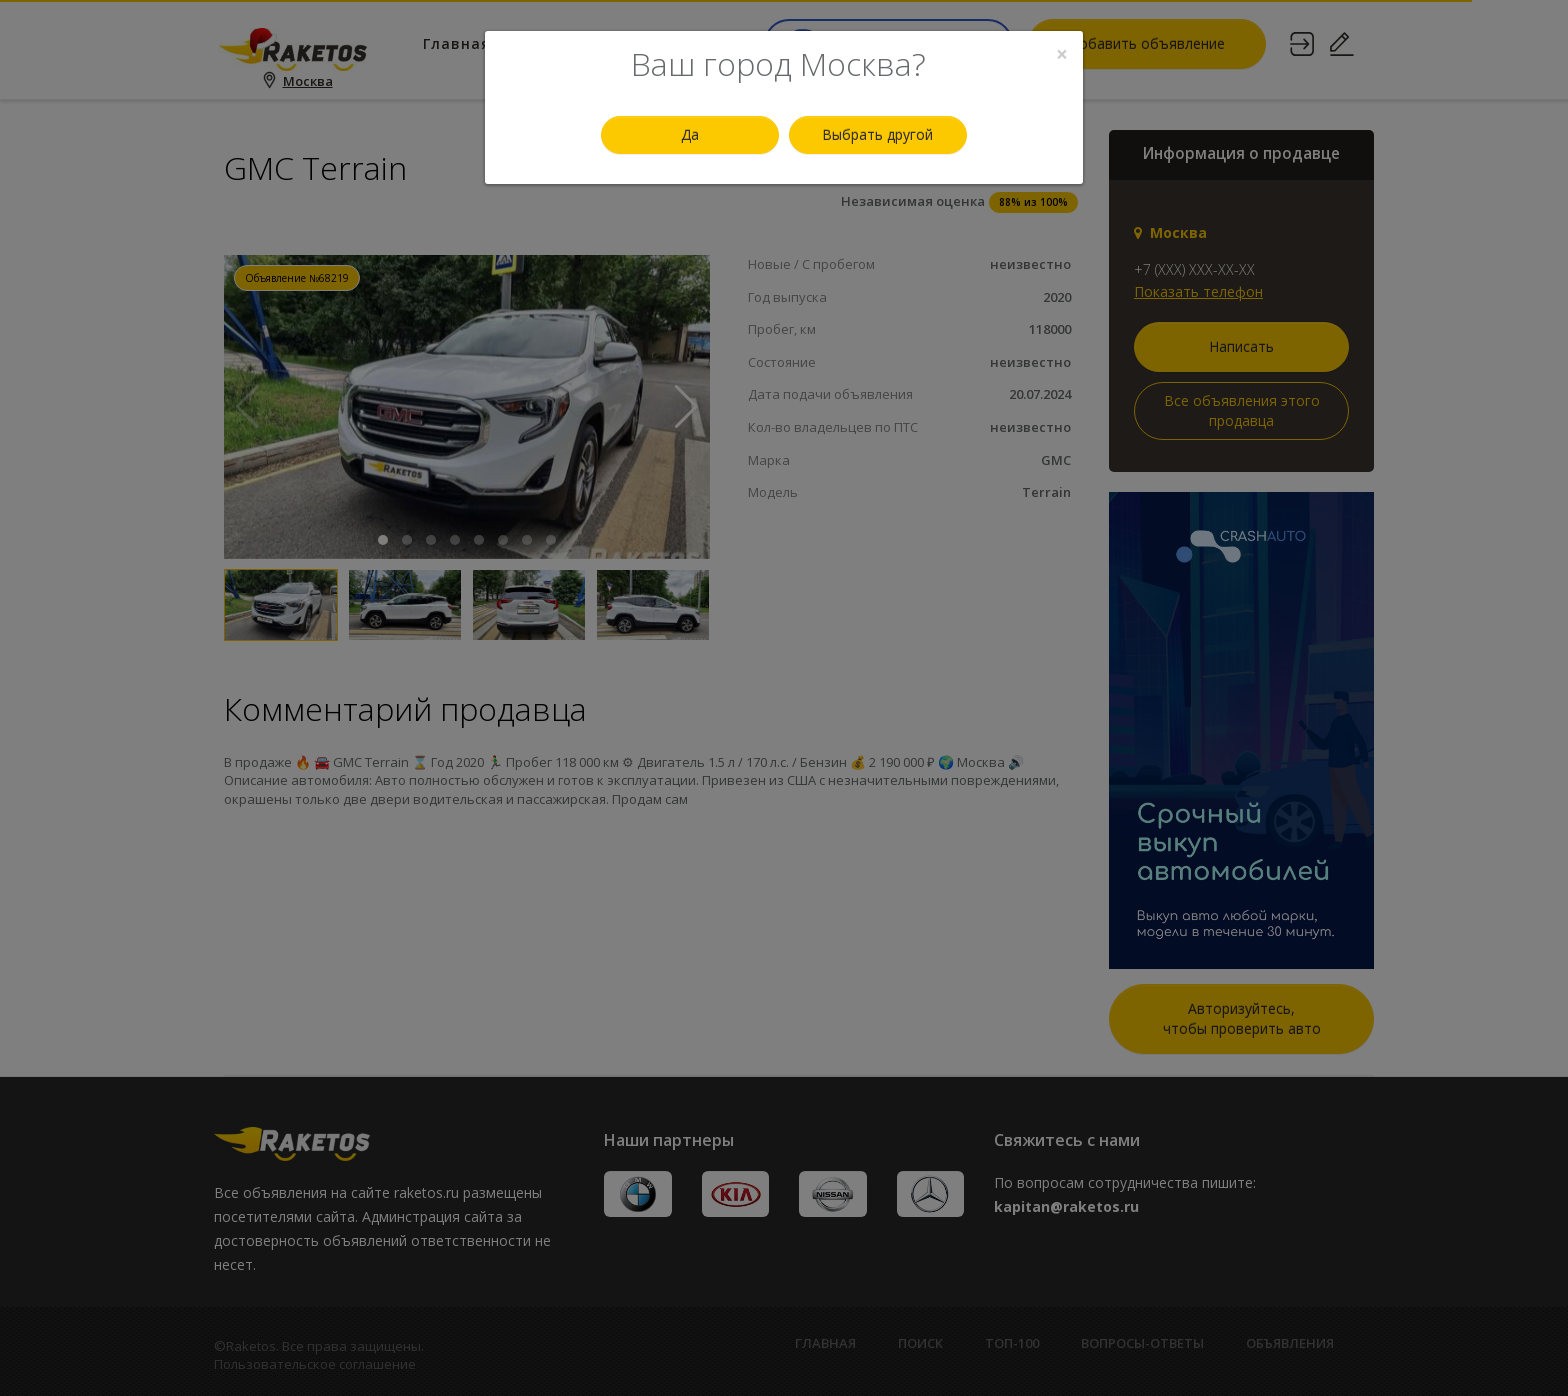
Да (690, 134)
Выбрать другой (877, 134)
